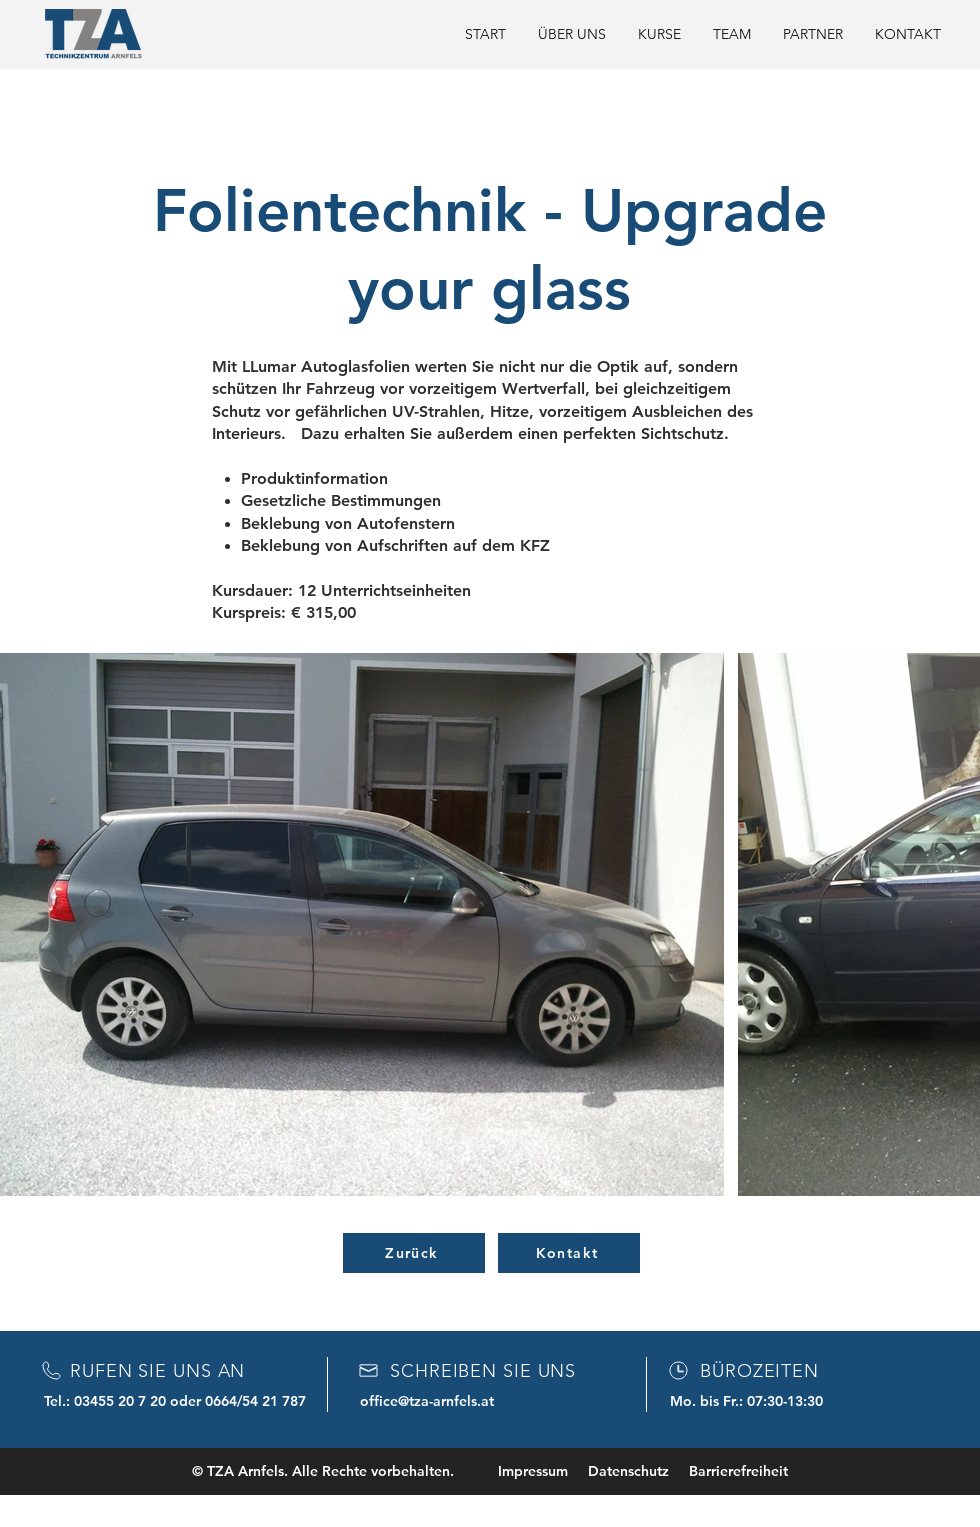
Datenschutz (628, 1471)
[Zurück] (414, 1253)
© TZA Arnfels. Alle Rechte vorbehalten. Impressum (380, 1471)
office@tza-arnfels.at (427, 1401)
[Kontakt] (569, 1253)
